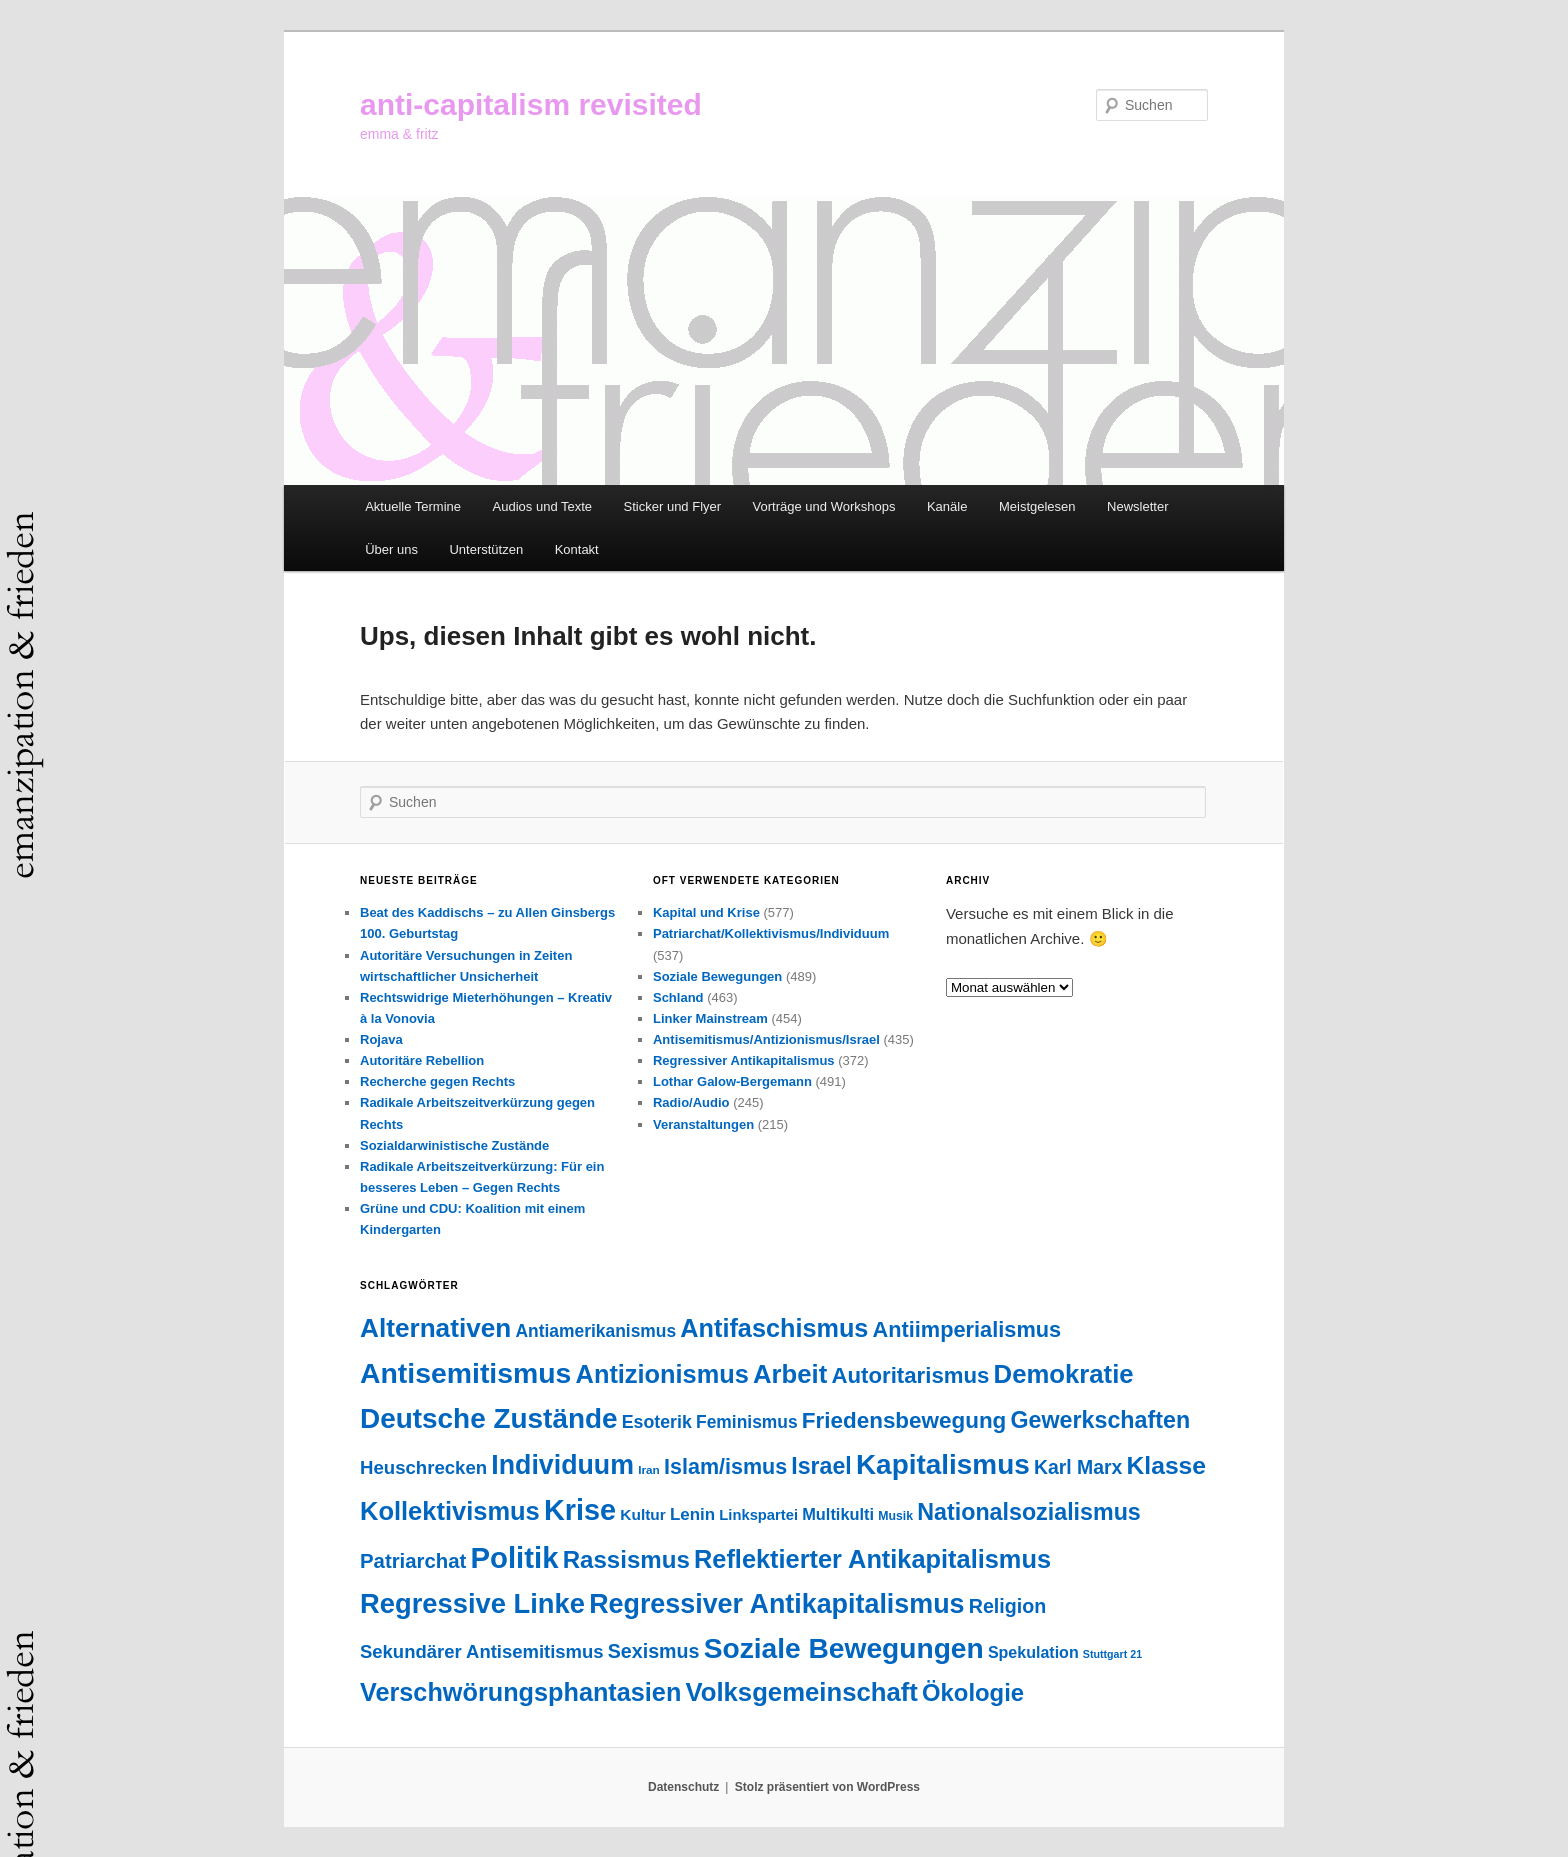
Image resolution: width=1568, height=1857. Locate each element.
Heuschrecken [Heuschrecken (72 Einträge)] (423, 1467)
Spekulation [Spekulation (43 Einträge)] (1033, 1652)
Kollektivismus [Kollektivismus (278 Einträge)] (450, 1511)
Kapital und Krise (706, 912)
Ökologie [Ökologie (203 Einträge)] (973, 1692)
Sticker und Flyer (673, 506)
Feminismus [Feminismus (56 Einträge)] (747, 1422)
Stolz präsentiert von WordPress (827, 1787)
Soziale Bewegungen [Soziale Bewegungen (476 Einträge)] (844, 1648)
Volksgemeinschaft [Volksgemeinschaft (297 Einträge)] (802, 1692)
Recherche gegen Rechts (437, 1081)
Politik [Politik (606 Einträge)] (514, 1557)
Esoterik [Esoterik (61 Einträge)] (657, 1422)
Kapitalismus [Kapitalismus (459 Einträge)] (943, 1464)
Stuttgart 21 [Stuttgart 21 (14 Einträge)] (1112, 1654)
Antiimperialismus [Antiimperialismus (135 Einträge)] (967, 1329)
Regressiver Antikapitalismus (744, 1060)
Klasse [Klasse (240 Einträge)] (1167, 1465)
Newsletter (1137, 506)
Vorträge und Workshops (824, 506)
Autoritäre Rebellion (422, 1060)
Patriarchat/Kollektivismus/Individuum (771, 933)
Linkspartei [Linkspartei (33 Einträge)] (758, 1515)
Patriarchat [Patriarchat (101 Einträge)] (413, 1561)
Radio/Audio (691, 1102)
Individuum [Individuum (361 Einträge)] (562, 1465)
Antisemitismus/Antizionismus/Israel (766, 1039)
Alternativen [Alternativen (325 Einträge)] (435, 1328)
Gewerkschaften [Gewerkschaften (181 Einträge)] (1100, 1420)
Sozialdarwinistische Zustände (454, 1145)
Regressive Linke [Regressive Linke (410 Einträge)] (472, 1603)
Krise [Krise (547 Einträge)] (580, 1510)
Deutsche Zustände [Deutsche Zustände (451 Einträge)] (489, 1418)
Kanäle (947, 506)
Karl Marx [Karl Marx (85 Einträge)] (1078, 1467)
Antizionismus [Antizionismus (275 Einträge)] (662, 1374)
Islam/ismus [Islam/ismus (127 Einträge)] (725, 1467)
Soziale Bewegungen (717, 976)
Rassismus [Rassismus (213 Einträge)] (626, 1559)
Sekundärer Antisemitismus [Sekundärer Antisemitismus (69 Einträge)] (482, 1651)
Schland (678, 997)
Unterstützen (486, 549)
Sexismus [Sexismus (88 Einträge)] (654, 1651)
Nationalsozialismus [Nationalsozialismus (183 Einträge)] (1029, 1512)
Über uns (391, 549)
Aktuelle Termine (413, 506)
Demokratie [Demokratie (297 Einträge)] (1064, 1374)
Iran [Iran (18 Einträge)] (649, 1470)
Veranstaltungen (703, 1124)
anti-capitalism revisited (531, 104)
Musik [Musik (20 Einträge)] (895, 1516)
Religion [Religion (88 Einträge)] (1007, 1606)
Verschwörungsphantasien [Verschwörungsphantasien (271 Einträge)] (520, 1692)
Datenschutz (683, 1787)
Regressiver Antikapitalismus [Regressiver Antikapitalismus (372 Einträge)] (776, 1604)
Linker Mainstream (710, 1018)
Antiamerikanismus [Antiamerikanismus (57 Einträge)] (595, 1331)
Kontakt (577, 549)
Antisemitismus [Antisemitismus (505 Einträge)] (465, 1373)
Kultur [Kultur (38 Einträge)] (642, 1514)
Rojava (381, 1039)
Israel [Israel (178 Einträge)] (821, 1466)
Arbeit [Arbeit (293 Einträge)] (790, 1374)
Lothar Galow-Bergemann (732, 1081)
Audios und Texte (543, 506)
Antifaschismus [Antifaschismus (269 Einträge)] (774, 1328)
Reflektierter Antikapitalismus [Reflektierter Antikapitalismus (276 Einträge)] (872, 1559)
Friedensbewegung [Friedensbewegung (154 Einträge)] (904, 1420)
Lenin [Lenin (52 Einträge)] (692, 1514)
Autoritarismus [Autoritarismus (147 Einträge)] (910, 1375)
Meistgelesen (1037, 506)
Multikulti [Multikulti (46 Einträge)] (838, 1514)
